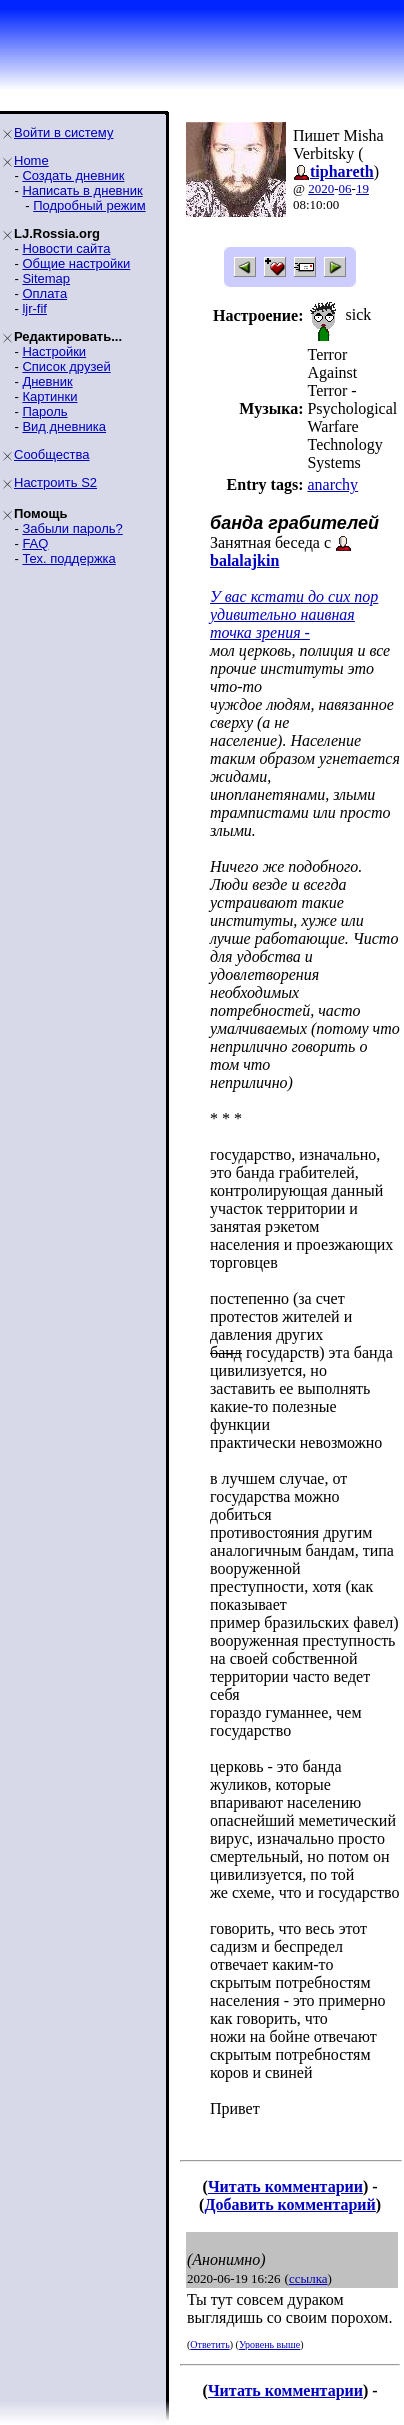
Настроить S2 (55, 482)
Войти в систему (63, 132)
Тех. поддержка (68, 558)
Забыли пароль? (72, 528)
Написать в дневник (82, 190)
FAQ (35, 543)
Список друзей (66, 366)
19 (362, 188)
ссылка (308, 2278)
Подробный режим (89, 205)
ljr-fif (34, 308)
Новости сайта (66, 248)
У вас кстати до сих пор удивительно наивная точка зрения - (294, 614)
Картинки (49, 396)
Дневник (47, 381)
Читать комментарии (285, 2186)
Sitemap (46, 278)
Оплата (44, 293)
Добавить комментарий (289, 2204)
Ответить (209, 2344)
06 (345, 188)
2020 (321, 188)
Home (31, 160)
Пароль (44, 411)
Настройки (54, 351)
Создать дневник (73, 175)
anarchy (332, 484)
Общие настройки (76, 263)
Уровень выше (269, 2344)
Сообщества (52, 454)
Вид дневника (64, 426)
